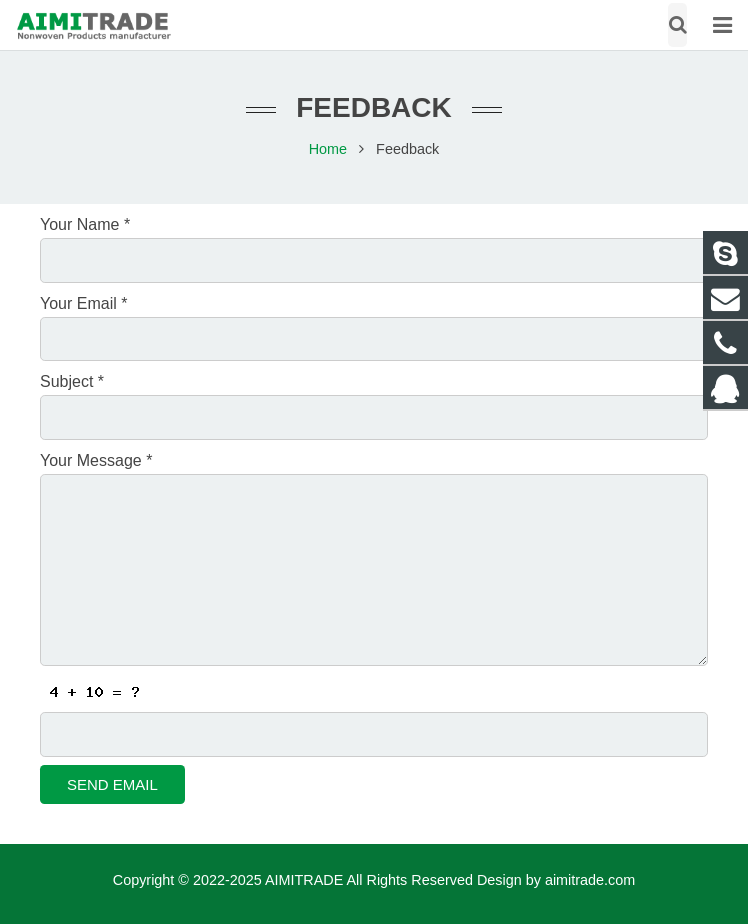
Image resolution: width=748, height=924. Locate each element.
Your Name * (85, 224)
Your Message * (96, 460)
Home (328, 149)
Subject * (72, 381)
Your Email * (83, 303)
